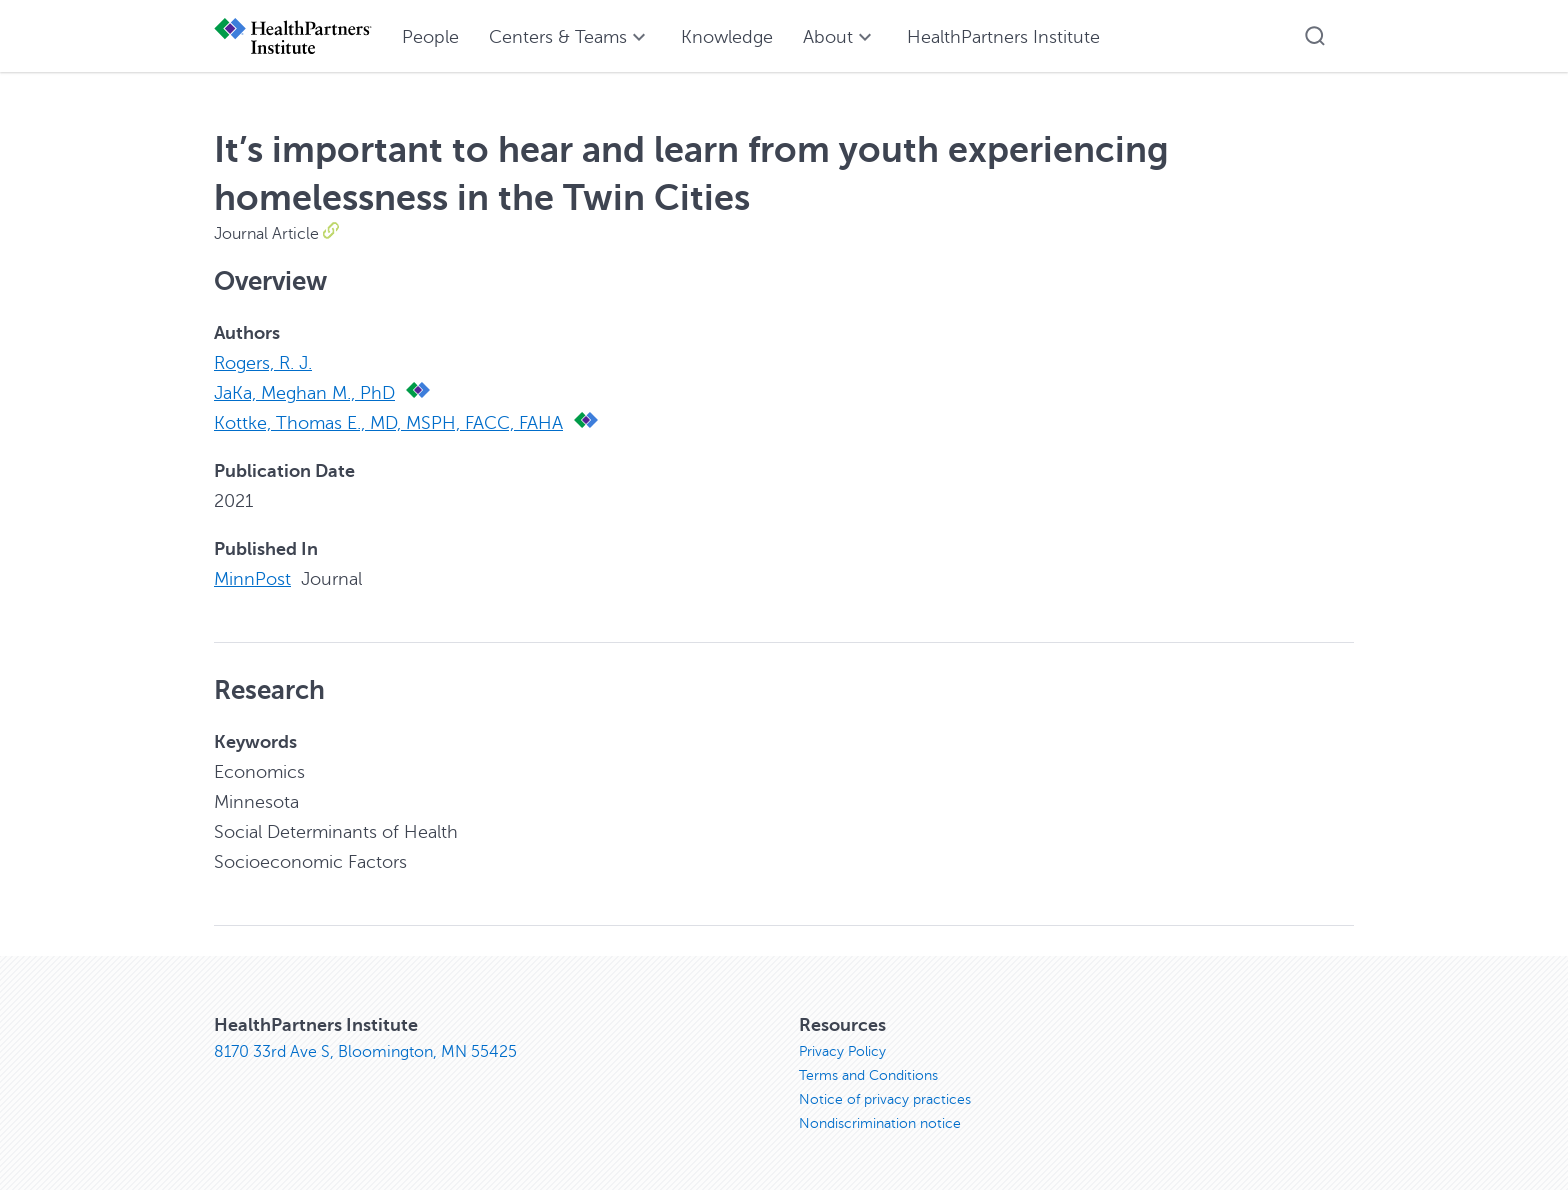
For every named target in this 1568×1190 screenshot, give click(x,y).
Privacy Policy (842, 1051)
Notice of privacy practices (885, 1099)
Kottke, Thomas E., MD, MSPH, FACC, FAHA (388, 423)
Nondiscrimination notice (880, 1123)
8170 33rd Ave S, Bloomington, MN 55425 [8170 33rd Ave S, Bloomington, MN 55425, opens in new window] (365, 1052)
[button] (1315, 36)
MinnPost (252, 579)
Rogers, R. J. (263, 363)
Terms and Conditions (868, 1075)
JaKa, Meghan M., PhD (304, 393)
